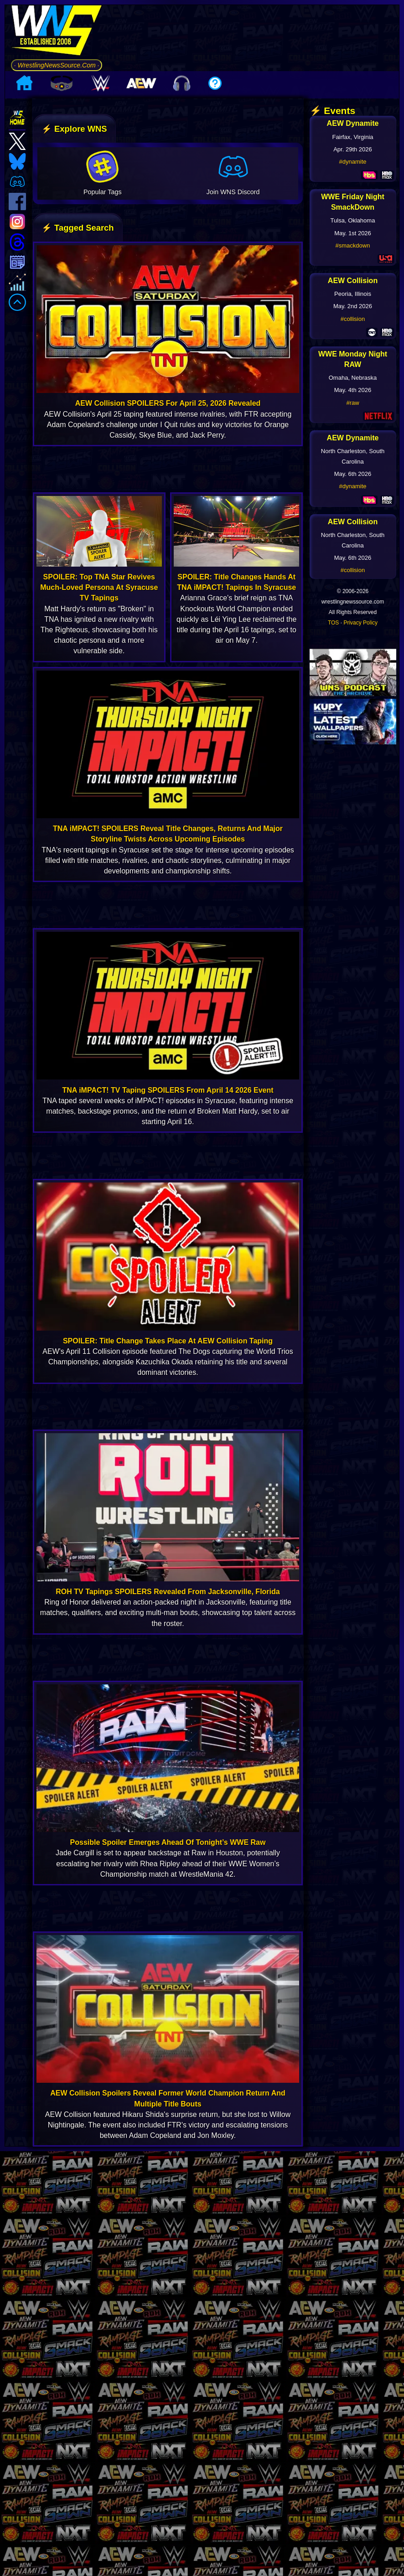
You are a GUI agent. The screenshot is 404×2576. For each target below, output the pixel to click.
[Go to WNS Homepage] (56, 32)
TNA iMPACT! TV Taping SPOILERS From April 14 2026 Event (167, 1090)
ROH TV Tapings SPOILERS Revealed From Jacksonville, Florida (168, 1591)
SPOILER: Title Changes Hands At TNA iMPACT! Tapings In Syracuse (236, 582)
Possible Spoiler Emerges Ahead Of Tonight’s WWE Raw (168, 1842)
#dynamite (353, 161)
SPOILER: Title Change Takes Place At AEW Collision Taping (168, 1341)
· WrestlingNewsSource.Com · (56, 65)
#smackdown (353, 245)
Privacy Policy (360, 622)
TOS (333, 622)
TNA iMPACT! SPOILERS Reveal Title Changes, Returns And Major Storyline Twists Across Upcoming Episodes (168, 834)
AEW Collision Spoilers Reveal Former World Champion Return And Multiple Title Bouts (167, 2098)
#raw (352, 402)
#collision (353, 318)
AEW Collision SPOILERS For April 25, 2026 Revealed (168, 403)
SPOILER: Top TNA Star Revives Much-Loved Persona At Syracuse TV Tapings (99, 587)
